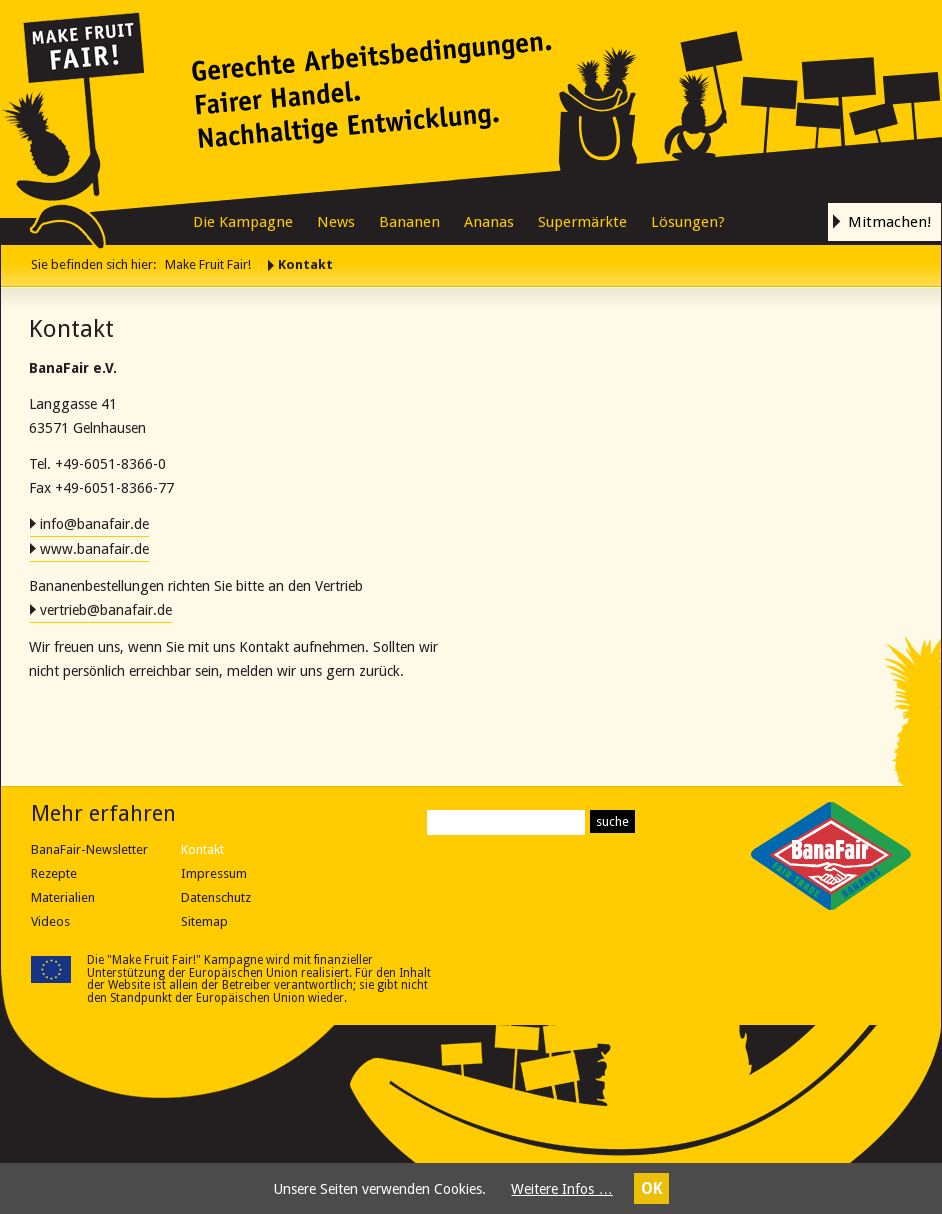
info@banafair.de (94, 524)
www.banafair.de (94, 549)
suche (612, 821)
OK (652, 1188)
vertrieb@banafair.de (106, 610)
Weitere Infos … (561, 1189)
